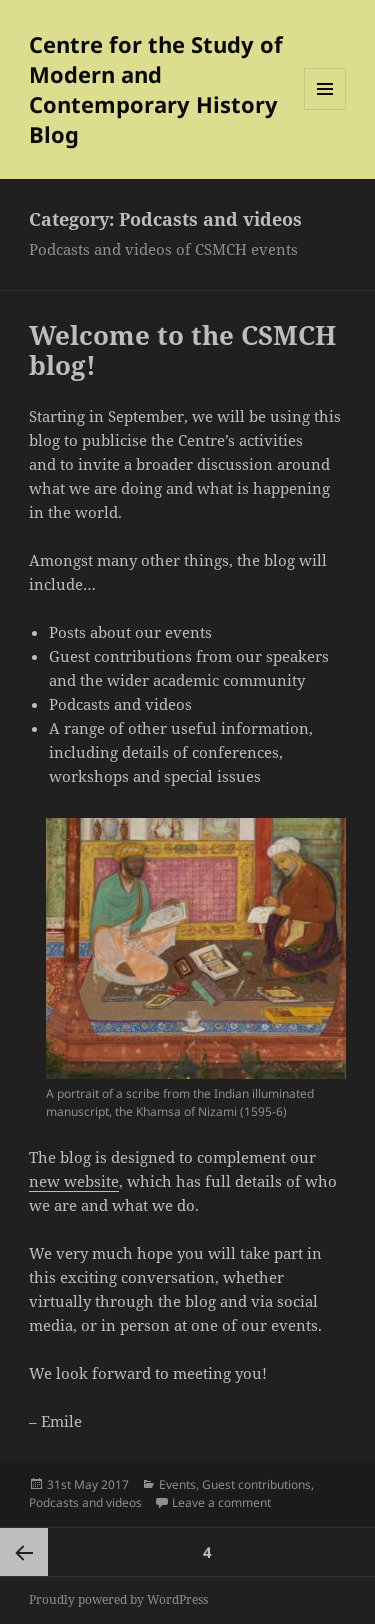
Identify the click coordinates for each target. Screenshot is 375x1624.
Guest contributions (256, 1484)
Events (177, 1484)
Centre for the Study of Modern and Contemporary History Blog (156, 89)
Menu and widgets (325, 109)
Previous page (24, 1552)
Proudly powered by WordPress (118, 1599)
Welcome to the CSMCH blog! (182, 350)
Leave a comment (221, 1502)
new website (74, 1181)
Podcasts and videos (85, 1502)
